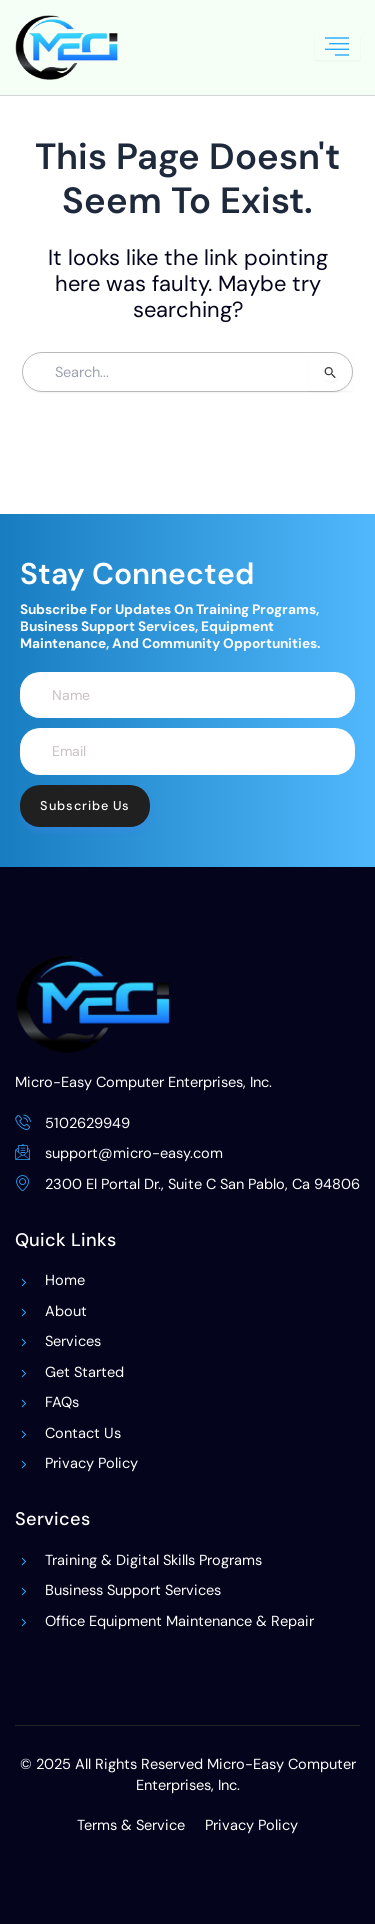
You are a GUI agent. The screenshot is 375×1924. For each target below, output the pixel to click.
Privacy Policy (251, 1825)
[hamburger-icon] (337, 47)
